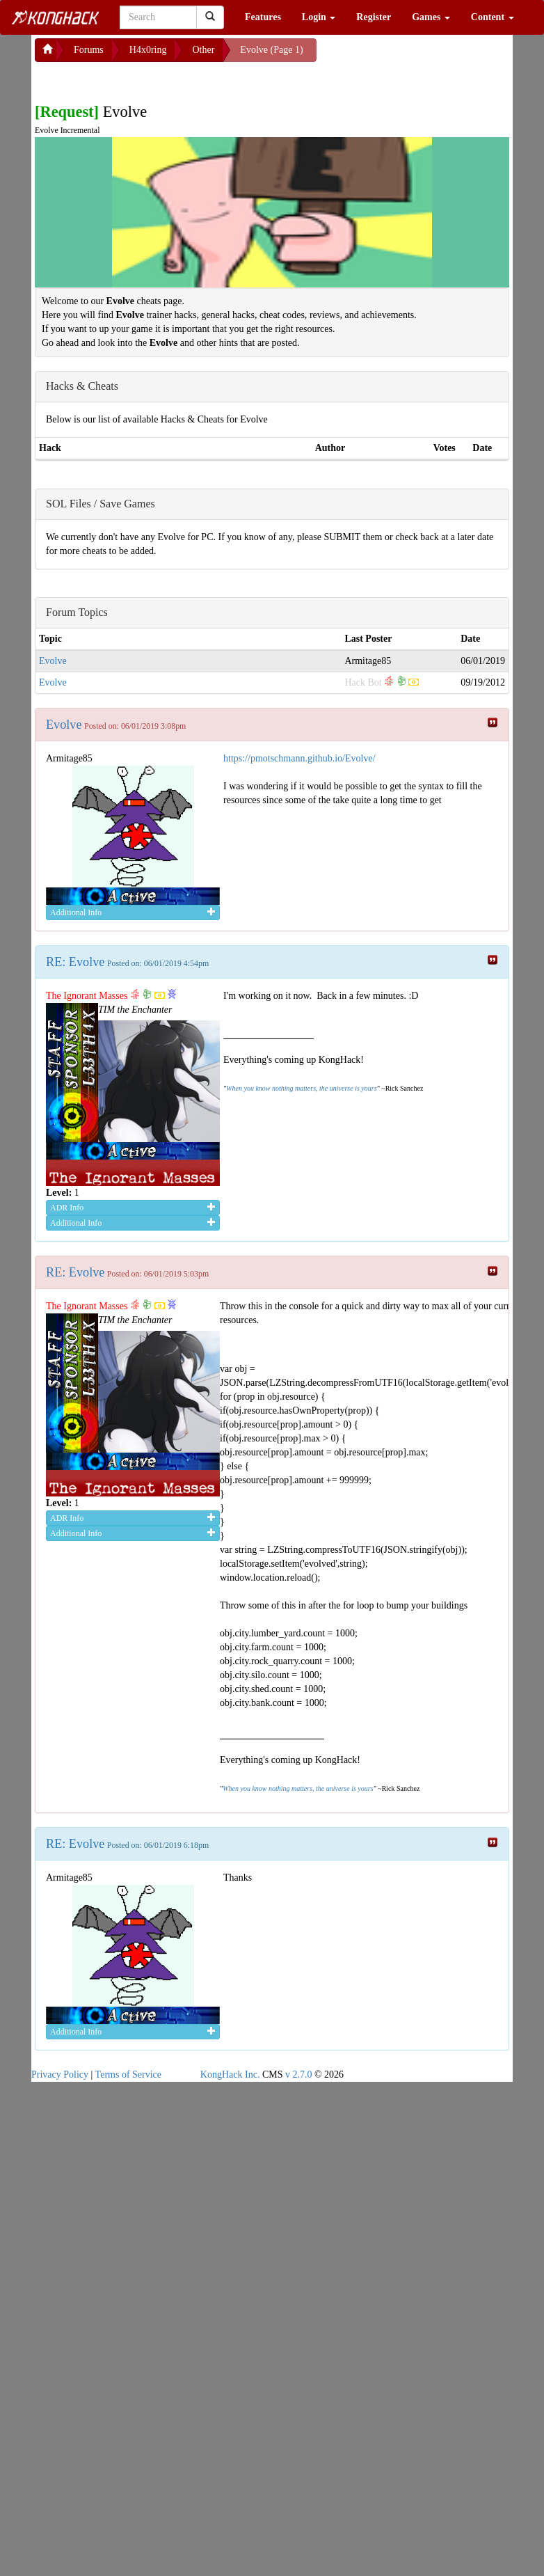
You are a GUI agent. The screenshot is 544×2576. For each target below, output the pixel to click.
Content (492, 17)
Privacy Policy (59, 2074)
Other (203, 50)
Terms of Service (128, 2074)
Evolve (53, 661)
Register (373, 17)
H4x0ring (148, 50)
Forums (89, 50)
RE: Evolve (75, 962)
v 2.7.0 (298, 2074)
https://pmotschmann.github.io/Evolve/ (299, 758)
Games (431, 17)
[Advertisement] (146, 79)
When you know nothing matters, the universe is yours (301, 1088)
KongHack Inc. (230, 2074)
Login (319, 17)
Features (263, 17)
